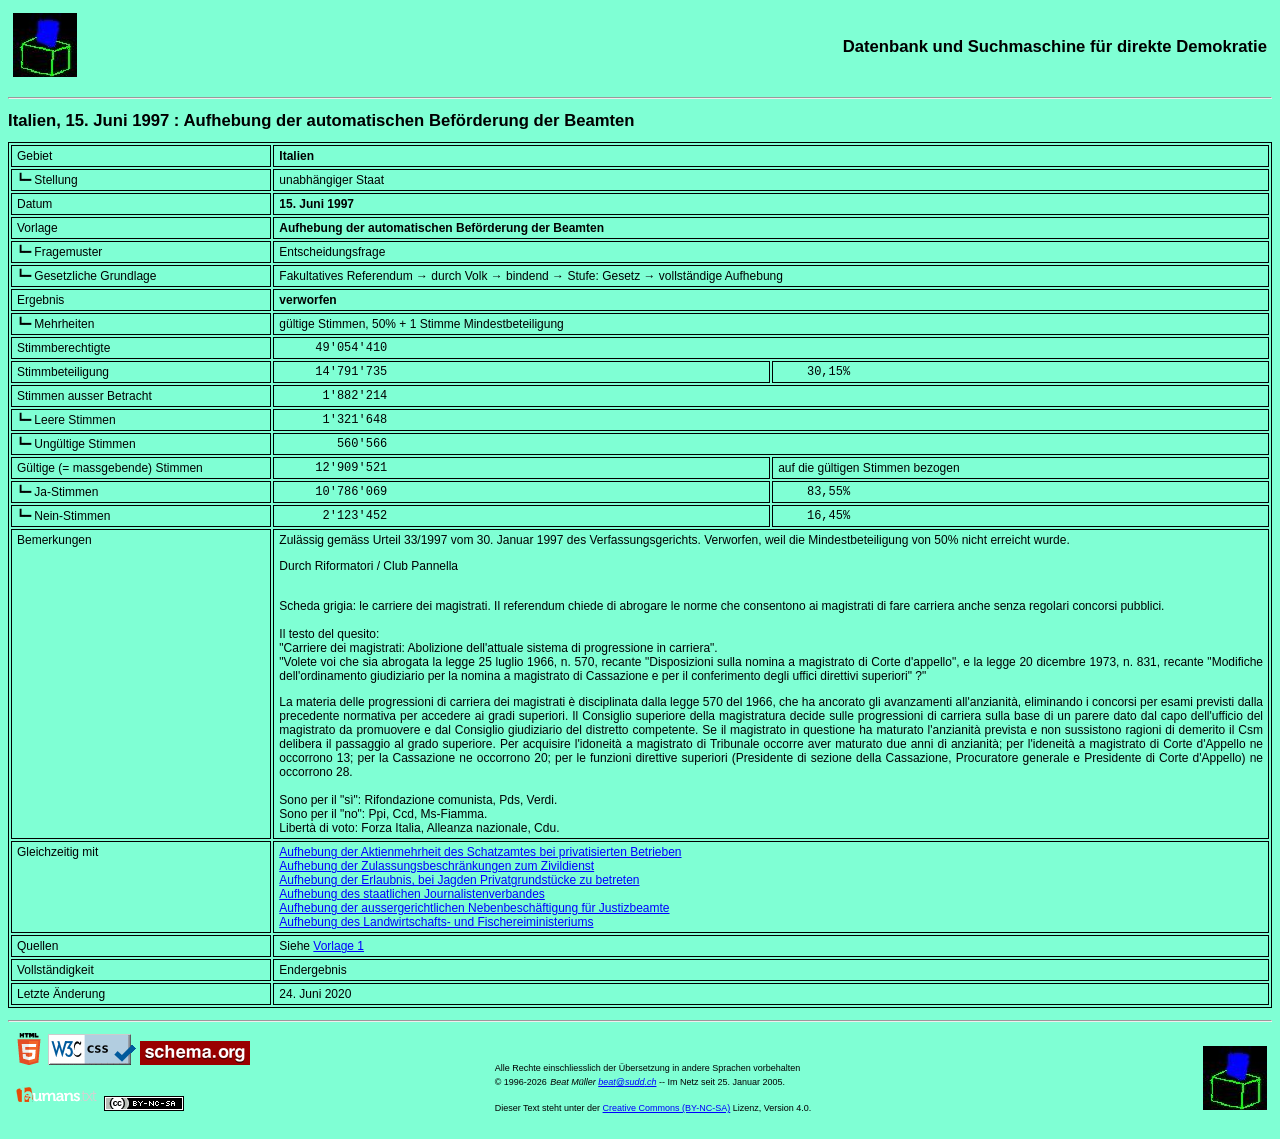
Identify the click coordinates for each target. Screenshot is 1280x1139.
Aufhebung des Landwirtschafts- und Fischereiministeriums (436, 922)
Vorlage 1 (338, 946)
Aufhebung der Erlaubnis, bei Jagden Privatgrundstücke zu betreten (459, 880)
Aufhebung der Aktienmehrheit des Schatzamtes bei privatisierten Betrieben (480, 852)
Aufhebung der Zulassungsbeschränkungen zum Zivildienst (436, 866)
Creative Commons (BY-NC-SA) (667, 1108)
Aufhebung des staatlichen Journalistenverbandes (412, 894)
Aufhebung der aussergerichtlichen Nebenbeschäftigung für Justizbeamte (474, 908)
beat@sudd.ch (627, 1082)
